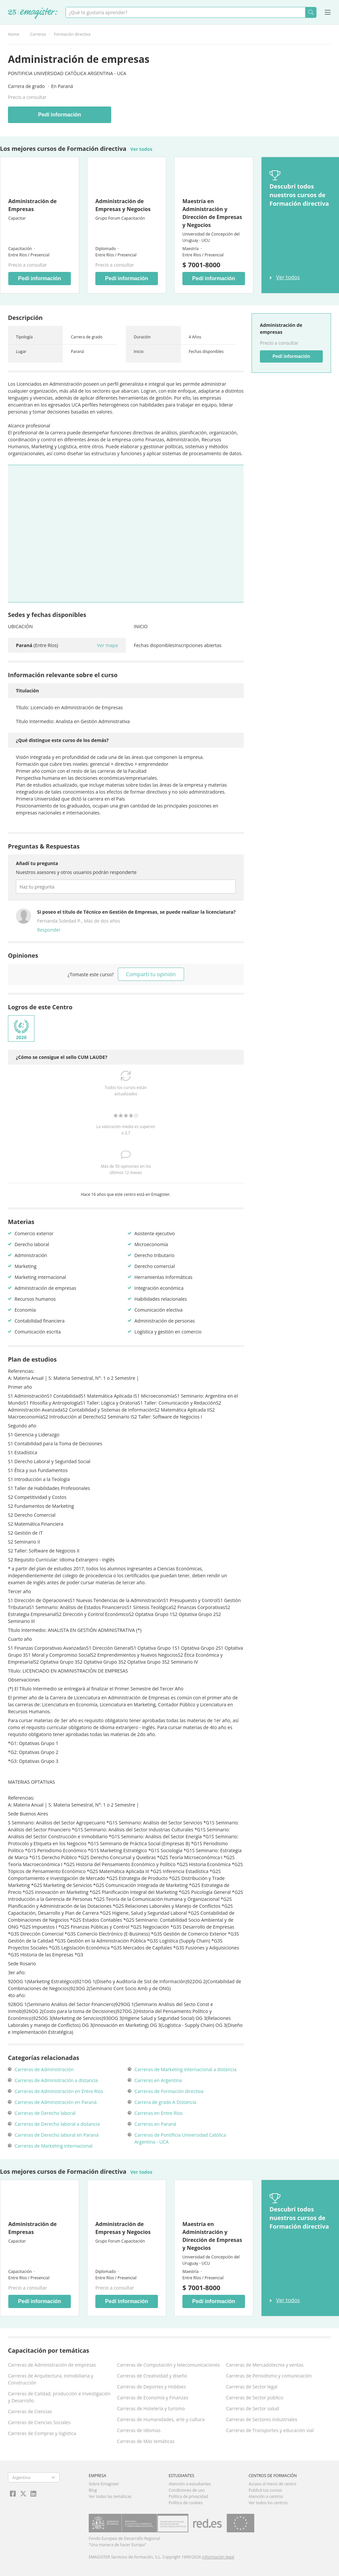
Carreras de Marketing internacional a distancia (185, 2069)
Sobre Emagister (104, 2484)
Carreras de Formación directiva (168, 2091)
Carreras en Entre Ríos (158, 2113)
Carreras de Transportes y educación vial (270, 2430)
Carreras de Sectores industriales (261, 2419)
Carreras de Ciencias (30, 2411)
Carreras (38, 34)
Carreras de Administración (44, 2069)
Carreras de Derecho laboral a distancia (57, 2124)
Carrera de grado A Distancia (165, 2102)
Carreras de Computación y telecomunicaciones (168, 2365)
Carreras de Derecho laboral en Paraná (57, 2135)
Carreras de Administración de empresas (52, 2365)
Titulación (27, 690)
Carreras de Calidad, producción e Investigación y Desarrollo (59, 2397)
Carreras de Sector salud (252, 2408)
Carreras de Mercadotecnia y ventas (265, 2365)
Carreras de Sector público (254, 2397)
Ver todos (141, 149)
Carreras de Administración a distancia (56, 2080)
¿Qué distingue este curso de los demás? (62, 740)
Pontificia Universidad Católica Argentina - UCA (67, 73)
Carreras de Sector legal (251, 2386)
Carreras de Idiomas (139, 2430)
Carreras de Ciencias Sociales (39, 2422)
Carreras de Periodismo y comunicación (269, 2376)
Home (13, 34)
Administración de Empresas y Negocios (123, 205)
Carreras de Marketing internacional (53, 2146)
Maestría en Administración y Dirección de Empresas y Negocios (212, 213)
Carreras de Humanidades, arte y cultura (161, 2419)
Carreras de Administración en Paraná (56, 2102)
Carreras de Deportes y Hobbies (151, 2386)
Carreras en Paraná (155, 2124)
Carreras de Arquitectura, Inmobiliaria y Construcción (50, 2379)
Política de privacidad (188, 2496)
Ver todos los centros (268, 2503)
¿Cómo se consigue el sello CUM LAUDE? (61, 1057)
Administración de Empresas (32, 205)
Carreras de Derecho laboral (45, 2113)
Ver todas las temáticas (110, 2496)
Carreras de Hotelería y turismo (151, 2408)
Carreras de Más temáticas (145, 2441)
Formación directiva (72, 34)
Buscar (310, 12)
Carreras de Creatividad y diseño (152, 2376)
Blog (93, 2490)
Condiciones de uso (187, 2490)
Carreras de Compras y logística (42, 2433)
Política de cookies (186, 2503)
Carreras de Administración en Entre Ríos (59, 2091)
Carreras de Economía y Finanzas (152, 2397)
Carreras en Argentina (158, 2080)
